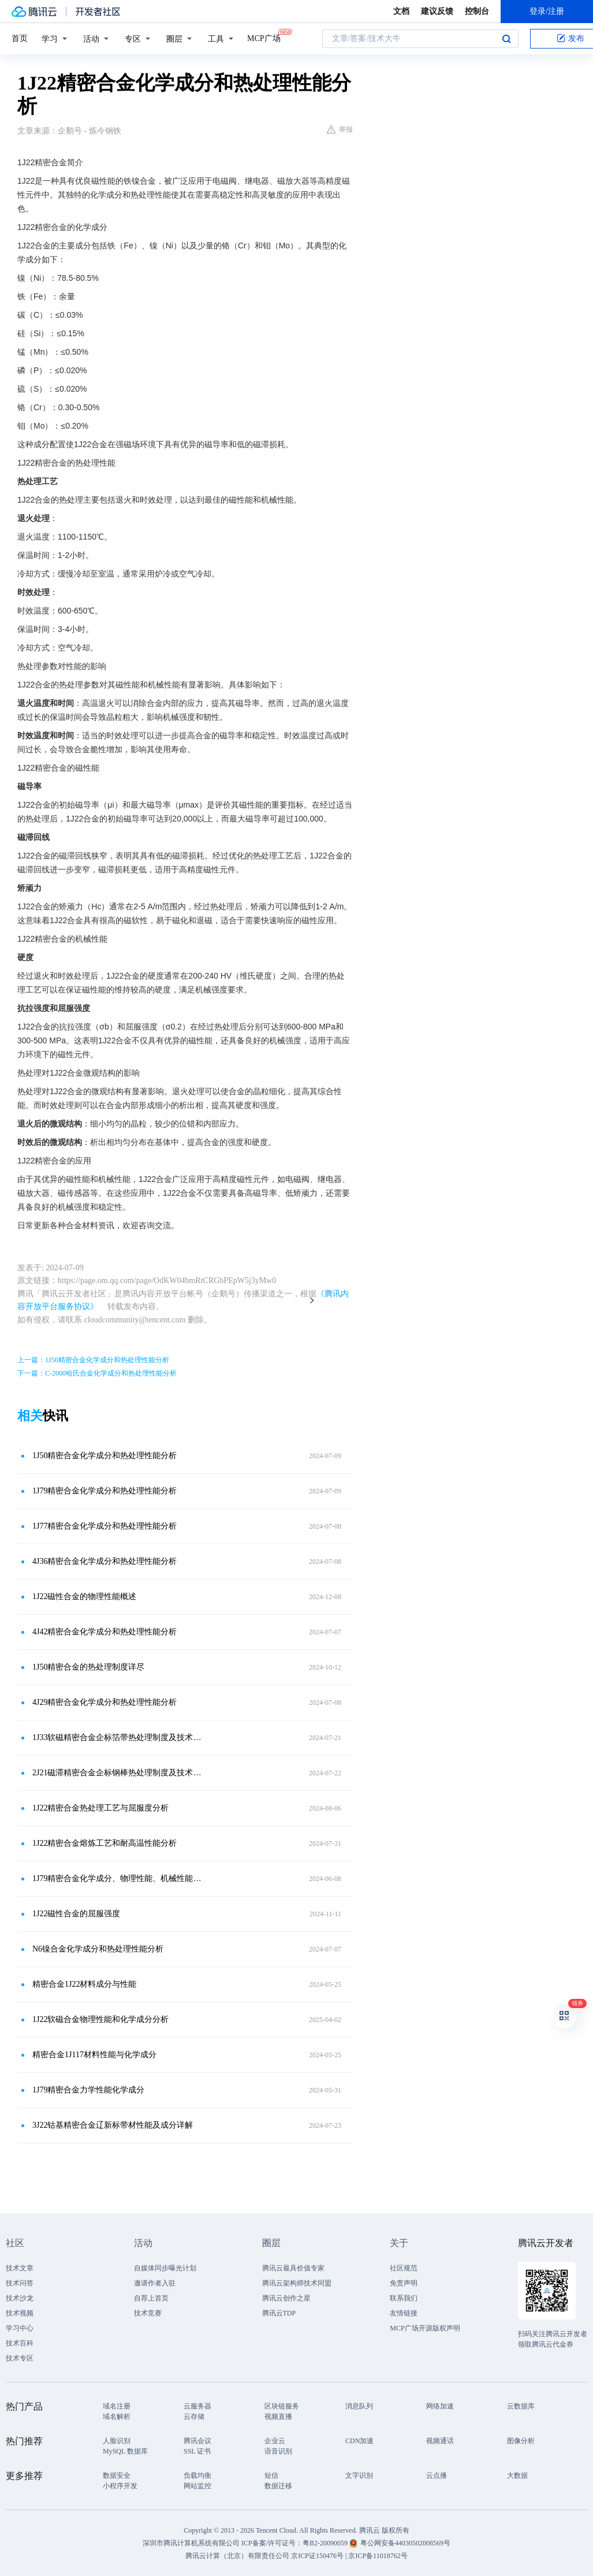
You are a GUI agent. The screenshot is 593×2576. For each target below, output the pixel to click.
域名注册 (116, 2406)
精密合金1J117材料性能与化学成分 (94, 2054)
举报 (340, 129)
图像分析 (521, 2441)
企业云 (274, 2441)
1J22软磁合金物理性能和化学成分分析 (100, 2019)
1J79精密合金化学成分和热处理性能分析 (104, 1490)
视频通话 (440, 2441)
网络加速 (440, 2406)
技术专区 (19, 2358)
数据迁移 (278, 2486)
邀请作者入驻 (155, 2283)
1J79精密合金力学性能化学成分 (88, 2090)
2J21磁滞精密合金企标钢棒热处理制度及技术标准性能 (120, 1772)
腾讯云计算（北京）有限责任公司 (237, 2556)
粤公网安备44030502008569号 (405, 2543)
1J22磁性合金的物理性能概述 (84, 1596)
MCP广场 (264, 37)
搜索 (506, 38)
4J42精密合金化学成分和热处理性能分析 (104, 1631)
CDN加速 (359, 2441)
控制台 (477, 11)
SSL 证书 (197, 2451)
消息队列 (359, 2406)
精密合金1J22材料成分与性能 (84, 1984)
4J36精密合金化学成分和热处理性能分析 (104, 1561)
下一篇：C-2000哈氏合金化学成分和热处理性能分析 (97, 1373)
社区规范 (403, 2268)
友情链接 (403, 2313)
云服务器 (197, 2406)
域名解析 (116, 2417)
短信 (271, 2475)
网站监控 (197, 2486)
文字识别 (359, 2475)
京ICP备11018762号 (377, 2556)
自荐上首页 (151, 2298)
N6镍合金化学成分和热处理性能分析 (97, 1949)
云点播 (436, 2475)
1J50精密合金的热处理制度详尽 (88, 1667)
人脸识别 (116, 2441)
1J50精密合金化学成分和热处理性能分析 (104, 1455)
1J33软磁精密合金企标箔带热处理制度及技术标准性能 (120, 1737)
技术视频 (19, 2313)
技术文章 (19, 2268)
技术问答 (19, 2283)
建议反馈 (437, 11)
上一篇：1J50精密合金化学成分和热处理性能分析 (93, 1360)
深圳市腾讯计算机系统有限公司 (191, 2543)
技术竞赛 (148, 2313)
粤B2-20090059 (326, 2543)
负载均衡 (197, 2475)
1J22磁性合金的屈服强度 (76, 1913)
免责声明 (403, 2283)
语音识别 (278, 2451)
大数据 (517, 2475)
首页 (20, 38)
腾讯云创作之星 (286, 2298)
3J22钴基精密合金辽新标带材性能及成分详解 (112, 2125)
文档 (401, 11)
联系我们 (403, 2298)
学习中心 (19, 2328)
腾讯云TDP (279, 2313)
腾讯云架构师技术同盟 (296, 2283)
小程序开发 (120, 2486)
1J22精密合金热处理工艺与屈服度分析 (100, 1808)
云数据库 (521, 2406)
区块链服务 (281, 2406)
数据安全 (116, 2475)
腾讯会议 (197, 2441)
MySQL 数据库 (125, 2451)
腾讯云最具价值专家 (293, 2268)
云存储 (194, 2417)
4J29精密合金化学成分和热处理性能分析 (104, 1702)
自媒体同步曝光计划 (165, 2268)
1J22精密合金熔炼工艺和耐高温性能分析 (104, 1843)
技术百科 (19, 2343)
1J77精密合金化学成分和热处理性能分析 (104, 1526)
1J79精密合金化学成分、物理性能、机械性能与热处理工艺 (120, 1878)
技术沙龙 (19, 2298)
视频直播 (278, 2417)
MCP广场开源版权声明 (425, 2328)
